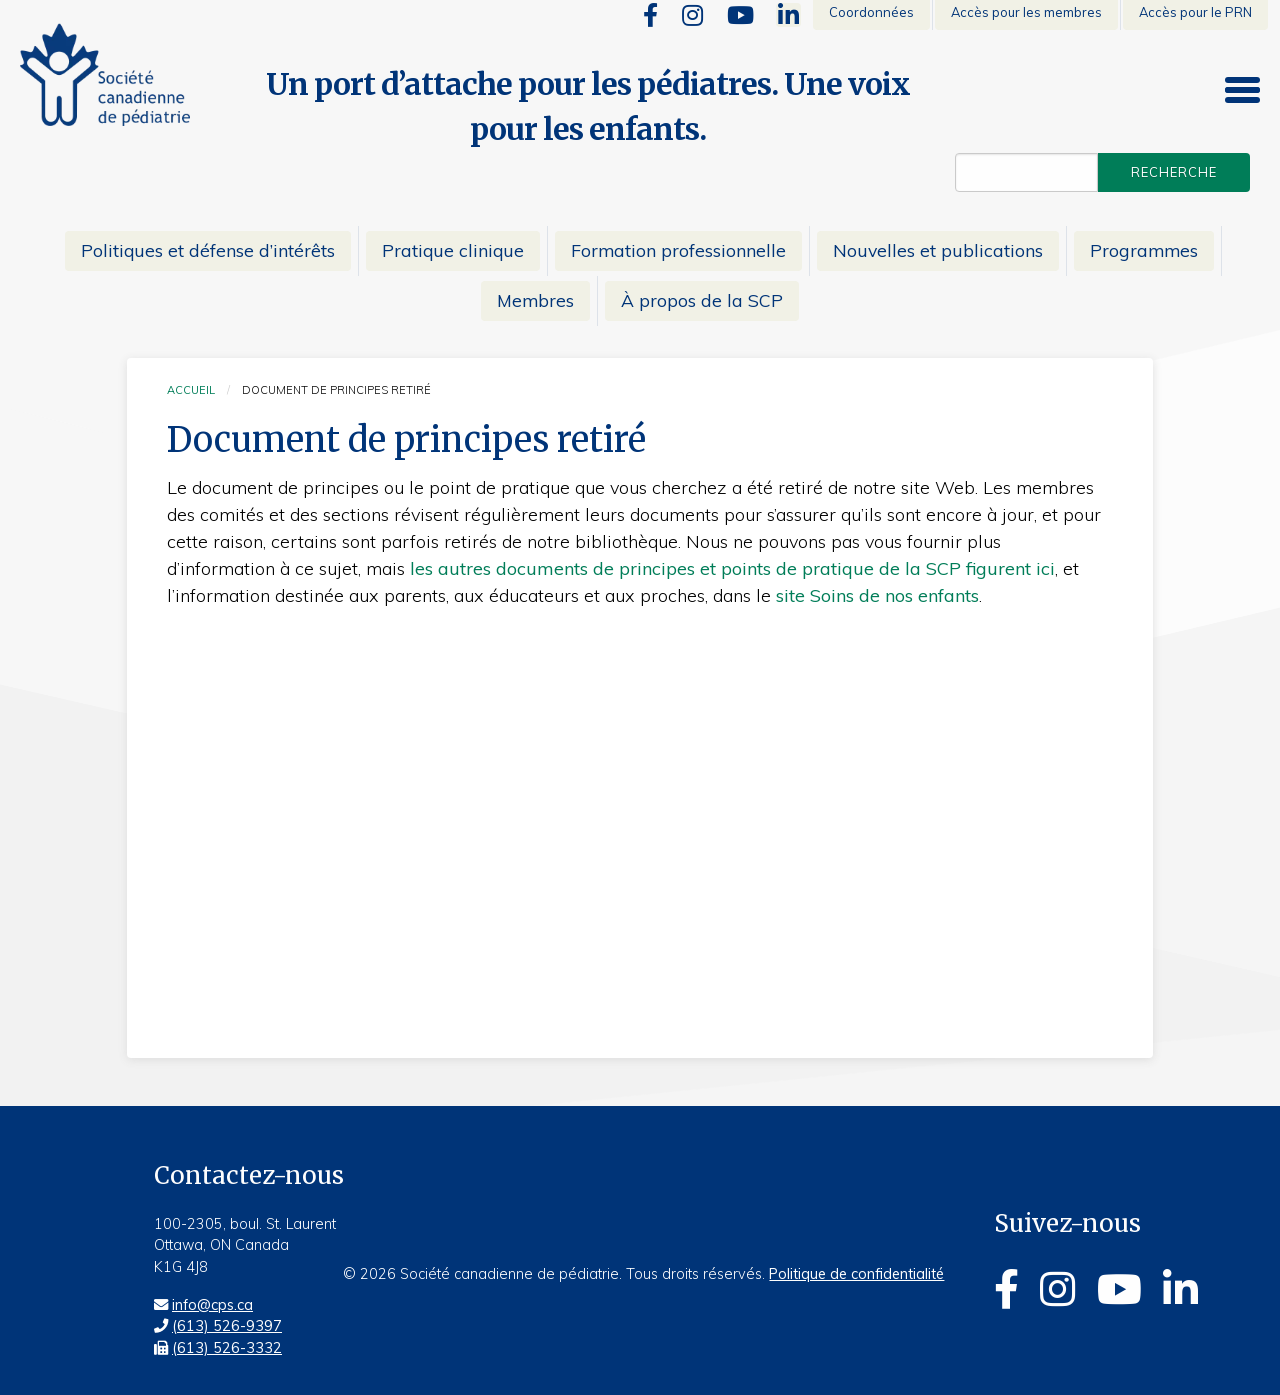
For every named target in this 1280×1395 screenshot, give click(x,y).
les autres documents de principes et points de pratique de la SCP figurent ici (732, 568)
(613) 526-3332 (227, 1348)
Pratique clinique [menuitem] (453, 250)
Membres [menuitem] (535, 300)
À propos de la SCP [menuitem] (702, 300)
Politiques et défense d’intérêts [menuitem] (208, 250)
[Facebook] (650, 15)
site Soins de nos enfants (877, 595)
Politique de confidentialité (856, 1274)
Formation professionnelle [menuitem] (678, 250)
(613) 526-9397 (227, 1326)
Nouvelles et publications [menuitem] (938, 250)
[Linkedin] (788, 15)
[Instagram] (692, 15)
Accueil (191, 390)
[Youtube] (740, 15)
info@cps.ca (212, 1305)
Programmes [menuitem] (1144, 250)
